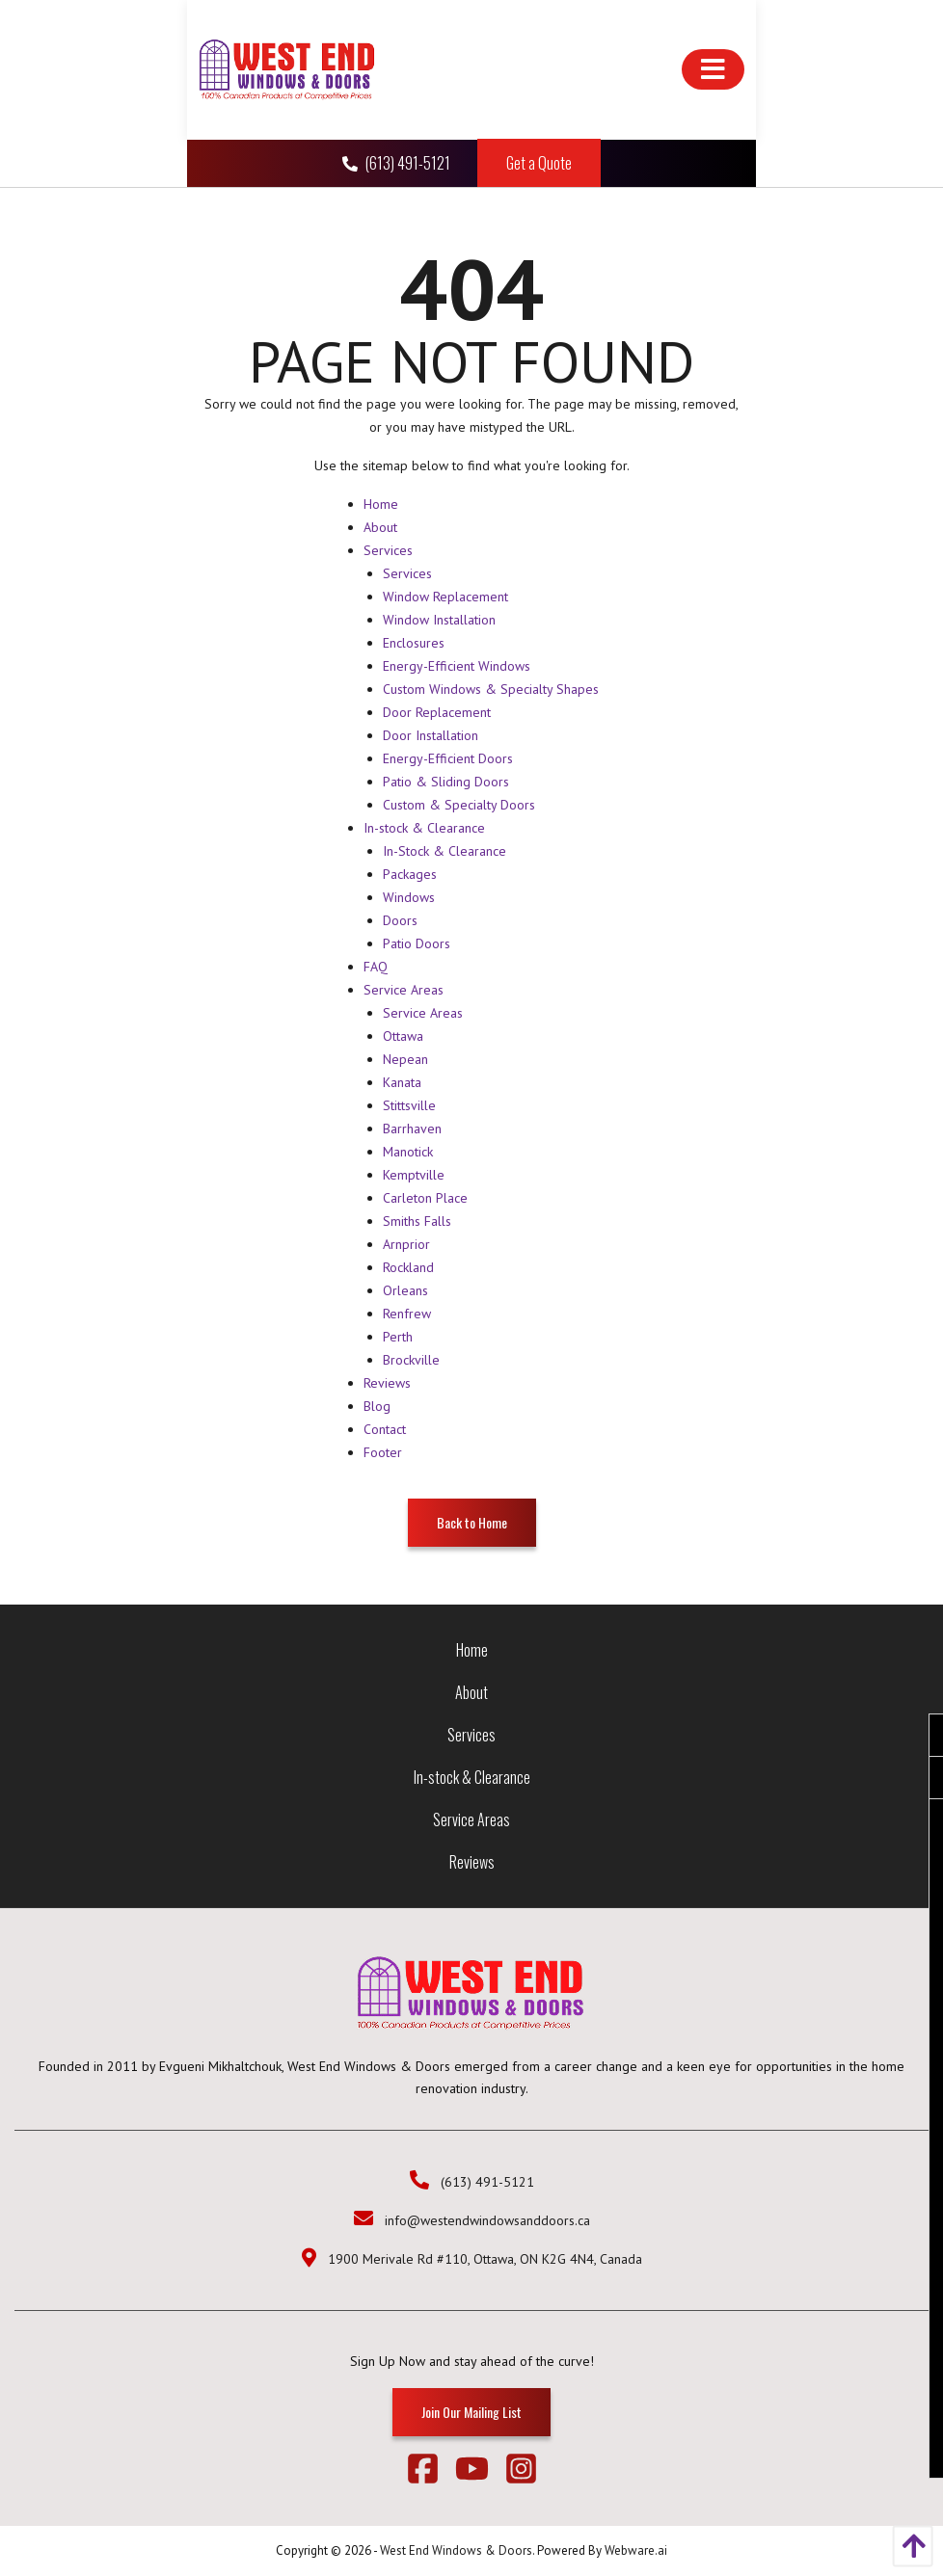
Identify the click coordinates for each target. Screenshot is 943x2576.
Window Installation (439, 619)
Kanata (402, 1082)
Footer (383, 1452)
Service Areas (404, 989)
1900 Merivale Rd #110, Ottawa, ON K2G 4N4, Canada (485, 2259)
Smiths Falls (417, 1221)
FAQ (376, 966)
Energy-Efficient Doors (448, 758)
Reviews (387, 1383)
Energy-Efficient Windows (456, 666)
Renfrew (407, 1313)
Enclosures (414, 642)
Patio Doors (416, 943)
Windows (409, 897)
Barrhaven (412, 1128)
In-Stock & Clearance (444, 851)
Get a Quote (539, 162)
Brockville (411, 1359)
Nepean (405, 1059)
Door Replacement (437, 712)
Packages (410, 874)
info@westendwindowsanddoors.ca (487, 2220)
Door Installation (430, 735)
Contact (385, 1429)
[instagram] (521, 2472)
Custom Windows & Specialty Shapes (491, 689)
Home (381, 504)
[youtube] (479, 2472)
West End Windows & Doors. (457, 2550)
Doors (400, 920)
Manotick (408, 1151)
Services (388, 550)
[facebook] (430, 2472)
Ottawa (403, 1036)
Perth (398, 1336)
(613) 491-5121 (397, 162)
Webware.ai (636, 2550)
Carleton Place (425, 1198)
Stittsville (409, 1105)
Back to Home (472, 1522)
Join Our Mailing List (471, 2412)
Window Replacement (445, 596)
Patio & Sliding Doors (446, 781)
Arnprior (406, 1244)
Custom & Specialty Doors (459, 804)
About (380, 527)
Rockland (408, 1267)
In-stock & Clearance (424, 828)
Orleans (405, 1290)
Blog (377, 1406)
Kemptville (414, 1174)
